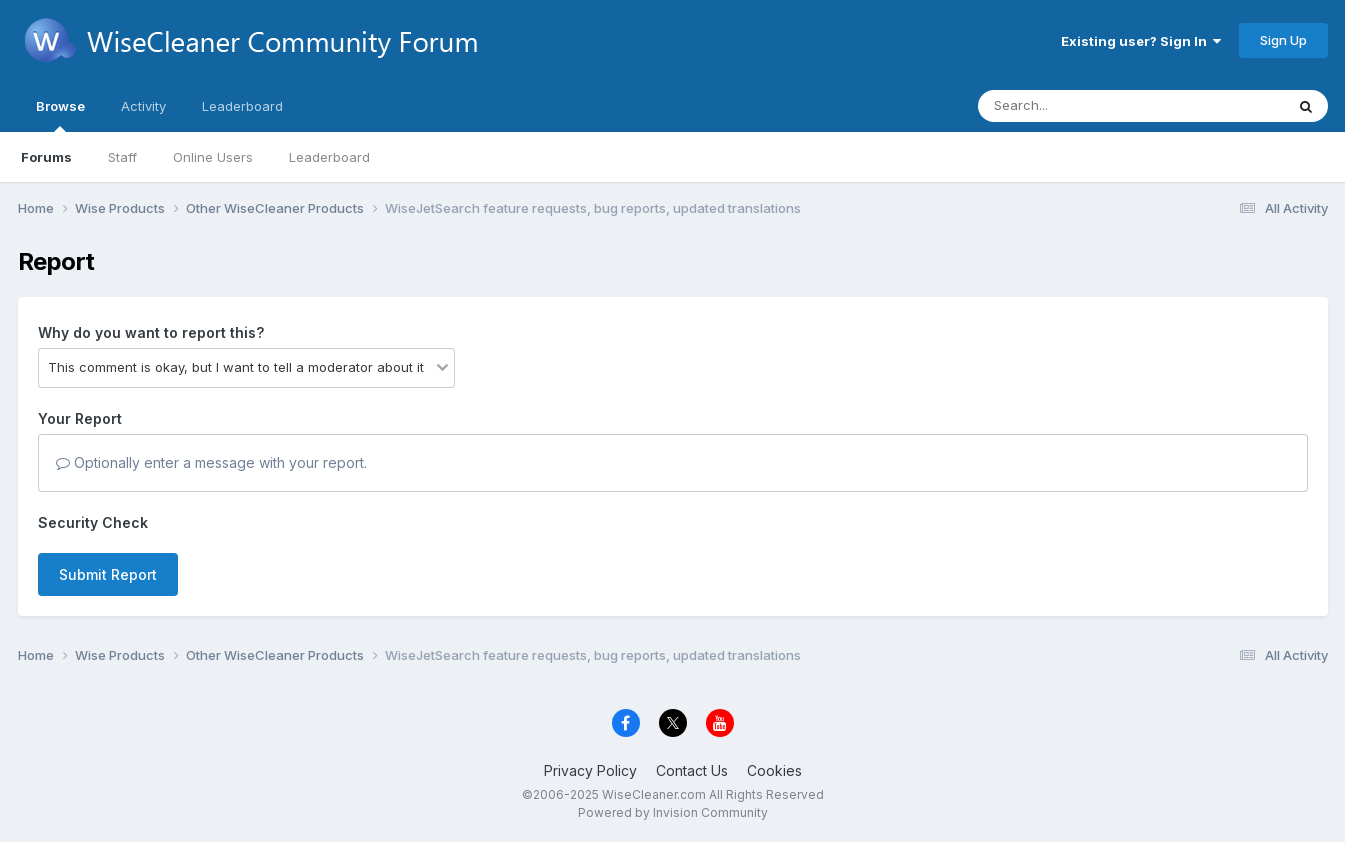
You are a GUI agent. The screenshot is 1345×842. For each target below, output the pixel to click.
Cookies (774, 770)
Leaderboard (329, 157)
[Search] (1076, 106)
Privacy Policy (590, 770)
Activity (143, 106)
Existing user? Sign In (1141, 41)
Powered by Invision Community (673, 812)
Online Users (213, 157)
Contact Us (692, 770)
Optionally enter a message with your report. (211, 462)
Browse (60, 115)
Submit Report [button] (108, 574)
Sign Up (1283, 40)
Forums (46, 157)
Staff (122, 157)
